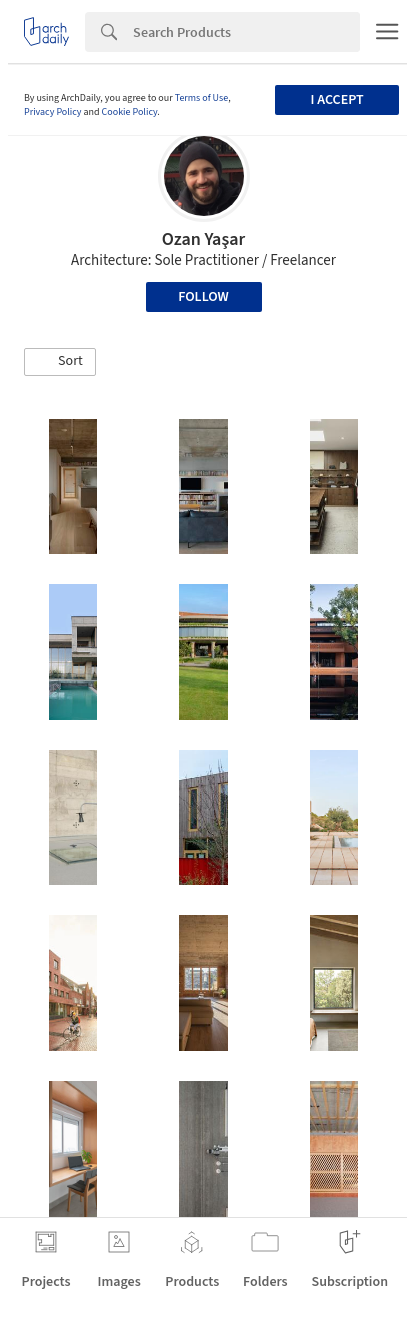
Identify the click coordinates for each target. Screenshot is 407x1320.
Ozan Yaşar (203, 239)
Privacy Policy (53, 112)
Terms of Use (202, 98)
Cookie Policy (130, 112)
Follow (203, 297)
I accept (337, 100)
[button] (60, 362)
